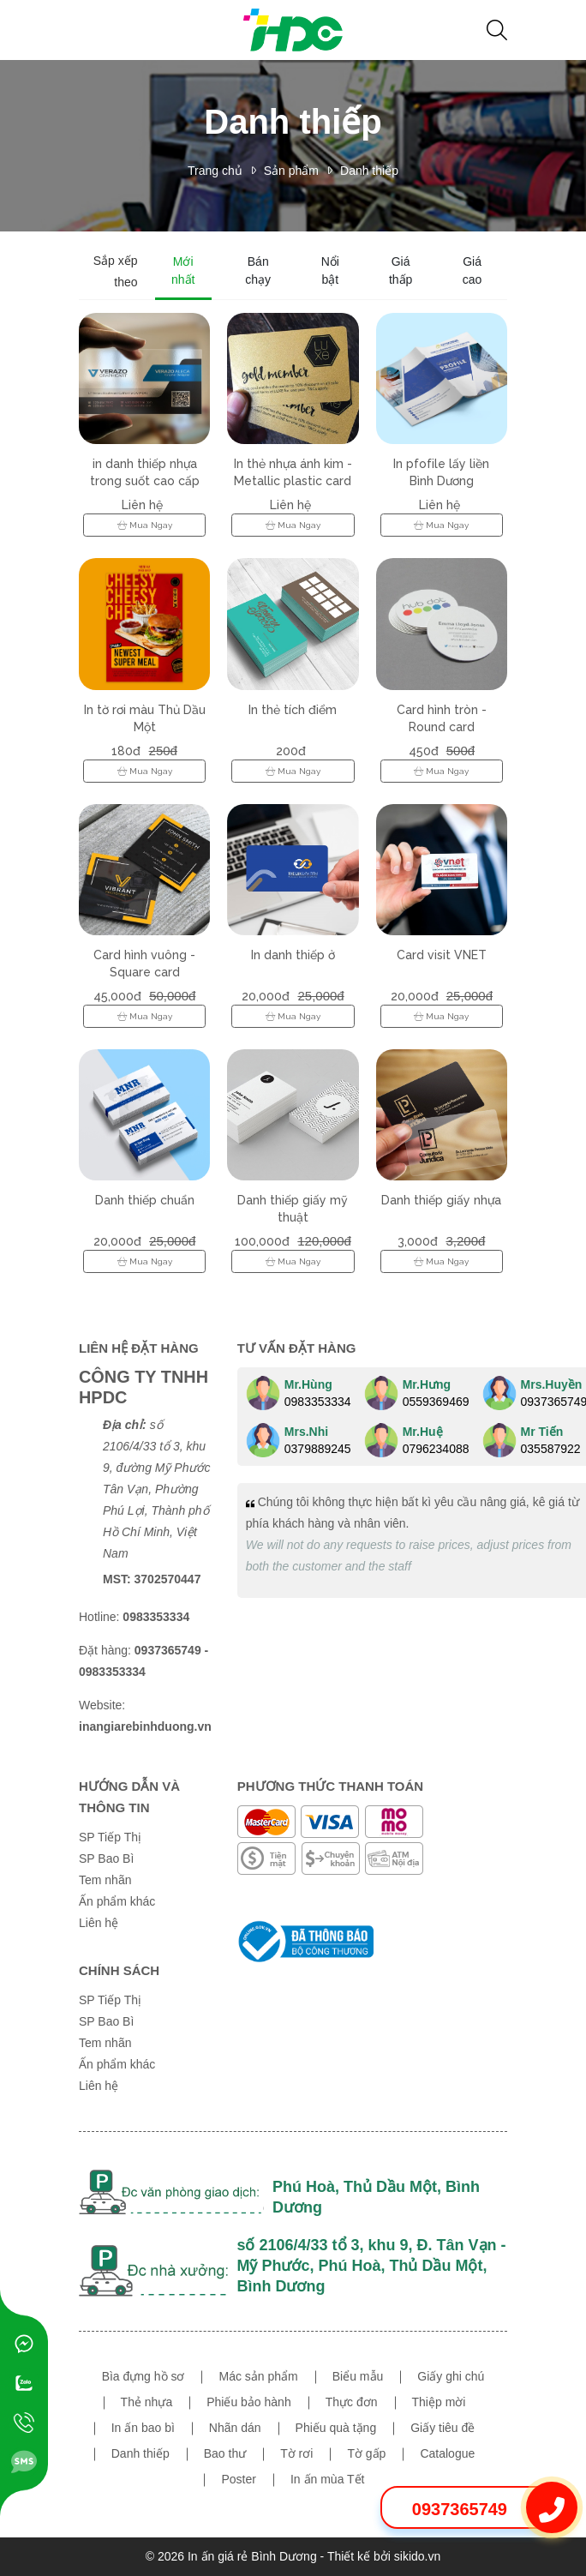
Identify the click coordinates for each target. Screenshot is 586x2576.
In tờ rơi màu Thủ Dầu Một (145, 718)
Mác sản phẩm (257, 2376)
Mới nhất (182, 270)
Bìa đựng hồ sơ (143, 2376)
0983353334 (317, 1401)
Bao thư (225, 2453)
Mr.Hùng (308, 1384)
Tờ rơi (296, 2453)
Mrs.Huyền (552, 1384)
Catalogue (447, 2453)
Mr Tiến (542, 1431)
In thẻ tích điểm (292, 710)
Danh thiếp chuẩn (144, 1200)
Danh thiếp (369, 171)
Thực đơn (352, 2402)
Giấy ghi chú (450, 2376)
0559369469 (436, 1401)
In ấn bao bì (143, 2428)
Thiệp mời (439, 2402)
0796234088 (436, 1449)
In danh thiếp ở (293, 955)
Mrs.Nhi (306, 1431)
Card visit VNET (442, 955)
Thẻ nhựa (147, 2402)
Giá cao (472, 270)
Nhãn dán (235, 2428)
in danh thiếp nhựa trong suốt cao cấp (145, 472)
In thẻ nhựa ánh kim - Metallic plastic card (293, 472)
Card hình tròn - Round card (442, 718)
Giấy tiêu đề (442, 2428)
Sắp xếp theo (115, 271)
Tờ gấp (366, 2453)
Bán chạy (258, 270)
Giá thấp (400, 270)
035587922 (551, 1449)
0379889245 (317, 1449)
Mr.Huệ (423, 1431)
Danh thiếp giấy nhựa (441, 1200)
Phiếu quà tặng (336, 2428)
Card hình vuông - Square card (144, 963)
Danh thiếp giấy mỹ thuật (292, 1208)
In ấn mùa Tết (327, 2479)
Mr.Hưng (427, 1384)
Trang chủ (215, 171)
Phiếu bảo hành (248, 2402)
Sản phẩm (291, 171)
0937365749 (459, 2509)
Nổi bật (330, 270)
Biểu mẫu (358, 2376)
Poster (238, 2479)
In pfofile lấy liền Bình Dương (441, 472)
